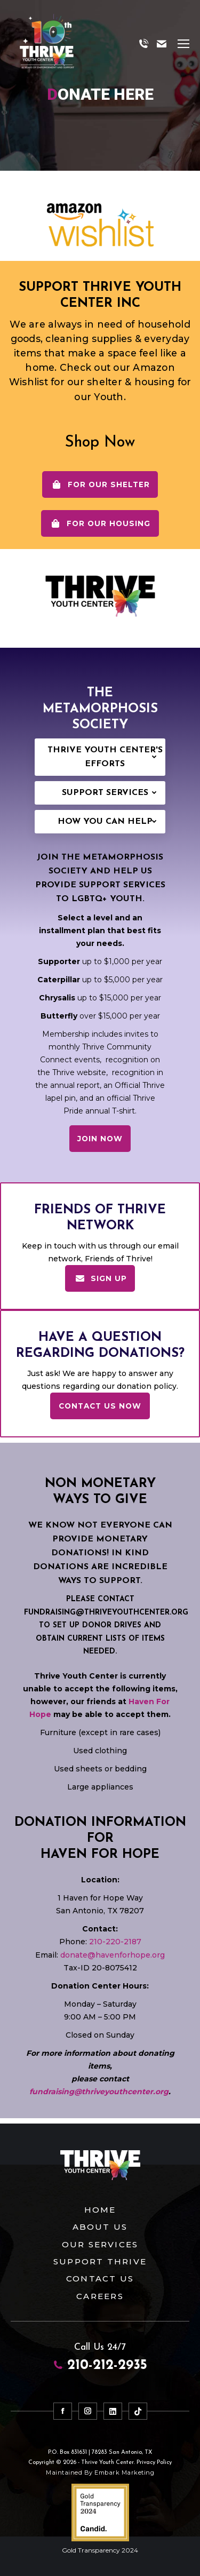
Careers (100, 2293)
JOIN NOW (100, 1138)
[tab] (100, 757)
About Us (100, 2224)
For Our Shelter (100, 484)
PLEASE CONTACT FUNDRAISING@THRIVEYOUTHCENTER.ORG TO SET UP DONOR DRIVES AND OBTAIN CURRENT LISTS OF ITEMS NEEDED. (106, 1625)
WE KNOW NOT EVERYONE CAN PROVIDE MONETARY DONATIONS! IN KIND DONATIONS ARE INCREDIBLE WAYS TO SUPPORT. (100, 1553)
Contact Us (100, 2276)
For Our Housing (100, 523)
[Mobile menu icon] (183, 43)
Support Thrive (100, 2259)
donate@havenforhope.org (112, 1953)
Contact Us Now (100, 1406)
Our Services (100, 2242)
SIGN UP (100, 1278)
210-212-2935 (100, 2363)
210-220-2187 (114, 1940)
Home (100, 2207)
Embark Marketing (124, 2470)
